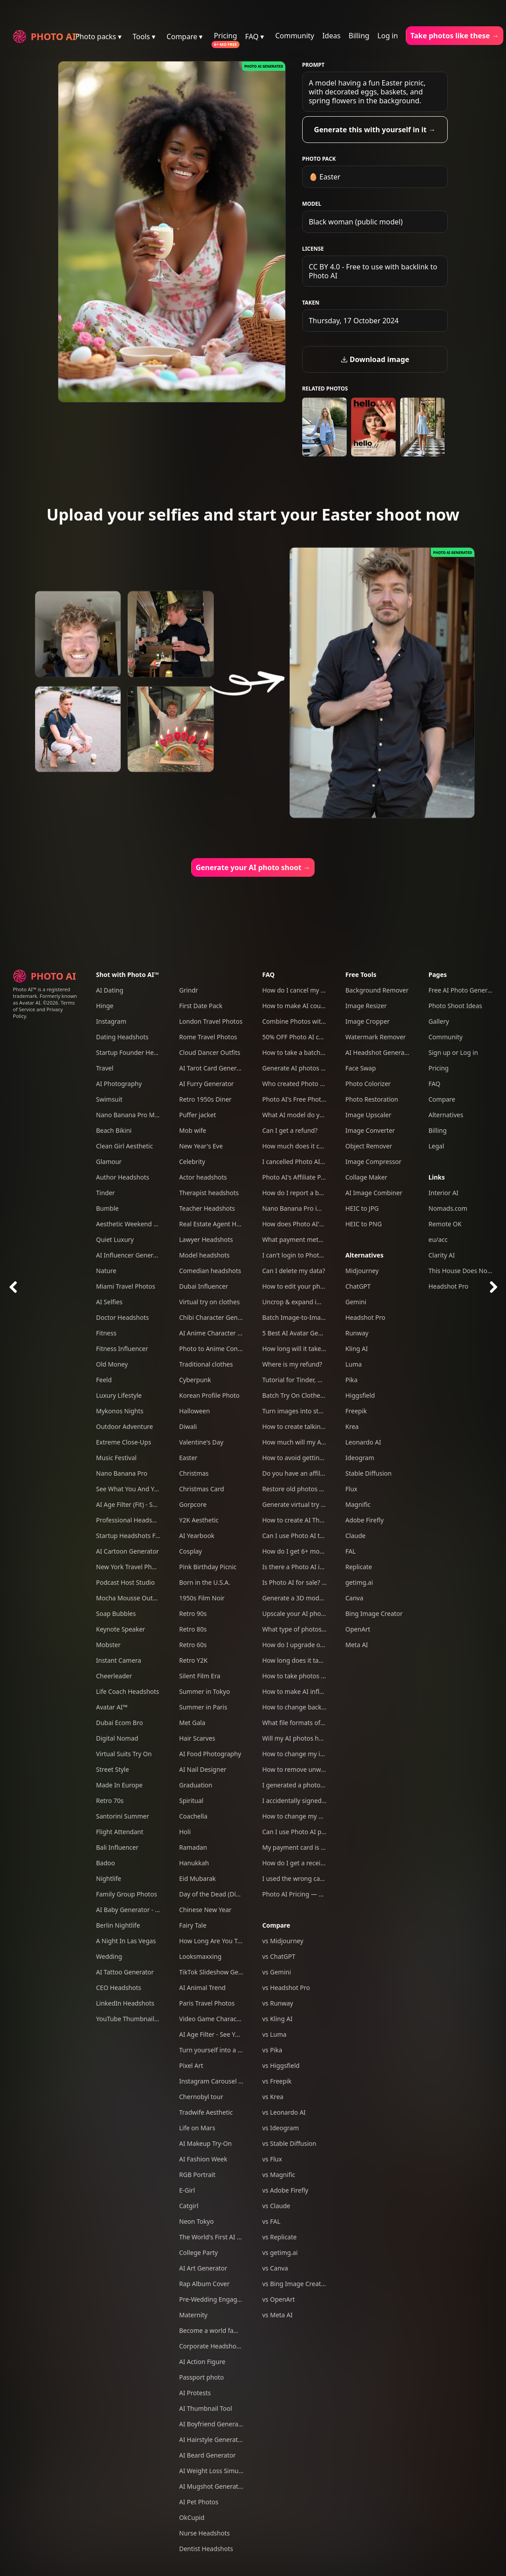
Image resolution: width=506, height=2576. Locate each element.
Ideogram (359, 1457)
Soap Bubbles (116, 1613)
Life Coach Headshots (127, 1691)
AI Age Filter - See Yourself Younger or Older (243, 2034)
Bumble (107, 1208)
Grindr (188, 990)
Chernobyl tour (201, 2096)
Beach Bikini (114, 1130)
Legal (436, 1146)
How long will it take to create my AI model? (326, 1348)
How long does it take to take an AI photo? (324, 1660)
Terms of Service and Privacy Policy (44, 1009)
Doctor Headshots (122, 1317)
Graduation (195, 1785)
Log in (387, 36)
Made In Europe (119, 1785)
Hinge (104, 1005)
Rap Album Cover (204, 2283)
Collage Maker (366, 1177)
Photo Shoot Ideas (455, 1005)
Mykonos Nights (120, 1411)
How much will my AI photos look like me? (323, 1442)
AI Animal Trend (202, 1987)
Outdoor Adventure (124, 1426)
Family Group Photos (126, 1894)
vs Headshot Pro (286, 1987)
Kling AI (356, 1348)
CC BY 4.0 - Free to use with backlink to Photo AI (373, 271)
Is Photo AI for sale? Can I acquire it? (315, 1582)
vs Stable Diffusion (289, 2143)
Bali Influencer (117, 1847)
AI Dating (109, 990)
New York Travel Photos (130, 1567)
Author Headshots (123, 1177)
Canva (354, 1598)
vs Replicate (279, 2237)
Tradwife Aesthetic (206, 2112)
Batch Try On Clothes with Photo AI (313, 1395)
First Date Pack (201, 1005)
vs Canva (275, 2268)
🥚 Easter (324, 177)
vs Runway (277, 2003)
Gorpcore (193, 1504)
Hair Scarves (197, 1738)
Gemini (355, 1302)
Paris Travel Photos (207, 2003)
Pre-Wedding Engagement (217, 2299)
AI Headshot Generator (379, 1052)
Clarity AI (442, 1255)
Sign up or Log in (453, 1052)
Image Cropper (367, 1021)
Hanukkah (194, 1863)
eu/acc (438, 1239)
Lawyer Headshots (206, 1239)
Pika (351, 1379)
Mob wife (192, 1130)
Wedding (109, 1956)
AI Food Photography (210, 1754)
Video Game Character (212, 2018)
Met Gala (192, 1722)
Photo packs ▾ (98, 36)
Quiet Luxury (115, 1239)
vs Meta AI (277, 2315)
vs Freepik (276, 2081)
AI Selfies (109, 1302)
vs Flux (272, 2159)
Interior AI (443, 1192)
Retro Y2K (193, 1660)
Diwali (188, 1426)
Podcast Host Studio (125, 1582)
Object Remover (368, 1146)
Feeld (104, 1379)
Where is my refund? (292, 1364)
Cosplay (190, 1551)
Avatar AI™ (112, 1707)
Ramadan (193, 1847)
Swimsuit (109, 1099)
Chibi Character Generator (217, 1317)
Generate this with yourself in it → (375, 129)
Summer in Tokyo (204, 1691)
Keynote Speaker (120, 1629)
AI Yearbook (197, 1535)
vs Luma (274, 2034)
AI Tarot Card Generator (214, 1068)
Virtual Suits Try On (124, 1754)
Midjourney (362, 1270)
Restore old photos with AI (300, 1489)
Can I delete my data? (293, 1270)
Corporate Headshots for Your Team (231, 2346)
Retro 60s (193, 1644)
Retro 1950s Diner (205, 1099)
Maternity (193, 2315)
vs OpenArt (278, 2299)
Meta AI (356, 1644)
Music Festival (116, 1457)
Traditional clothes (206, 1364)
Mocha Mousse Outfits (129, 1598)
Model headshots (204, 1255)
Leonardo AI (363, 1442)
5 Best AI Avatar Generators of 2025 (314, 1333)
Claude (355, 1535)
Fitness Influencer (122, 1348)
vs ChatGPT (278, 1956)
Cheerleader (114, 1676)
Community (294, 36)
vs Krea (272, 2096)
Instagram (111, 1021)
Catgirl (188, 2206)
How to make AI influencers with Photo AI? (324, 1691)
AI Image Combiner (373, 1192)
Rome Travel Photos (208, 1037)
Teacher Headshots (207, 1208)
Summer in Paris (203, 1707)
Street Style (112, 1769)
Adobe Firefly (364, 1520)
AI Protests (195, 2393)
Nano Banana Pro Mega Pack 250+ (146, 1115)
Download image (374, 359)
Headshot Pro (365, 1317)
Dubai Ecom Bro (119, 1722)
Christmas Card (201, 1489)
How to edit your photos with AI (308, 1286)
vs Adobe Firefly (285, 2190)
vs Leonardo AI (284, 2112)
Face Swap (360, 1068)
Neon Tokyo (196, 2221)
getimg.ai (359, 1582)
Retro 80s (193, 1629)
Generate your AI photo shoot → (253, 867)
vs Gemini (276, 1972)
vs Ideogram (280, 2128)
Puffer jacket (197, 1115)
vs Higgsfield (281, 2065)
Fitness (106, 1333)
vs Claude (276, 2206)
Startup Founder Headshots (136, 1052)
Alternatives (364, 1255)
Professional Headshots (130, 1520)
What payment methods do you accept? (320, 1239)
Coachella (193, 1816)
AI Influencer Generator (131, 1255)
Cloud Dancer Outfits (209, 1052)
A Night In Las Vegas (126, 1941)
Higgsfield (360, 1395)
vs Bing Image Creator (294, 2283)
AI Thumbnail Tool (205, 2408)
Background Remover (377, 990)
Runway (356, 1333)
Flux (351, 1489)
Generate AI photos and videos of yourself (323, 1068)
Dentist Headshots (206, 2548)
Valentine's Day (201, 1442)
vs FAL (271, 2221)
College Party (198, 2252)
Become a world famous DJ (218, 2330)
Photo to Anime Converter (217, 1348)
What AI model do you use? (302, 1115)
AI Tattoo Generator (125, 1972)
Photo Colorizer (368, 1083)
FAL (350, 1551)
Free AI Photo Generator (464, 990)
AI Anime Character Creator (219, 1333)
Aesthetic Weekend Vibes (132, 1224)
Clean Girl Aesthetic (124, 1146)
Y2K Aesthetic (199, 1520)
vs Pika (272, 2050)
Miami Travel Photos (125, 1286)
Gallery (439, 1021)
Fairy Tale (192, 1925)
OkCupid (192, 2517)
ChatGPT (358, 1286)
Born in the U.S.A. (205, 1582)
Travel (104, 1068)
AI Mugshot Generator (212, 2486)
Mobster (108, 1644)
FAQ (268, 974)
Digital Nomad (117, 1738)
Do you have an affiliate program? (311, 1473)
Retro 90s (193, 1613)
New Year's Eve (201, 1146)
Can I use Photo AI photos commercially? (321, 1831)
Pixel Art (191, 2065)
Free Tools (360, 974)
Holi (185, 1831)
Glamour (109, 1161)
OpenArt (357, 1629)
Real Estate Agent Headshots (221, 1224)
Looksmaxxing (200, 1956)
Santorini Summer (122, 1816)
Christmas (194, 1473)
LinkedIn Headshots (125, 2003)
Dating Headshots (122, 1037)
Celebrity (192, 1161)
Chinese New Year (205, 1909)
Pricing (225, 36)
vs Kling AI (277, 2018)
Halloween (194, 1411)
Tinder (105, 1192)
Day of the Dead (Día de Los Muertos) (233, 1894)
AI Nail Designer (203, 1769)
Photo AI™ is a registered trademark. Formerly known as (45, 996)
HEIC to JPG (362, 1208)
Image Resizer (366, 1005)
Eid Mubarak (197, 1878)
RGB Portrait (197, 2174)
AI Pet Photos (199, 2502)
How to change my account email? (312, 1816)
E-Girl (187, 2190)
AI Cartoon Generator (127, 1551)
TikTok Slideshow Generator (219, 1972)
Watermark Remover (375, 1037)
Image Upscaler (368, 1115)
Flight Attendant (119, 1831)
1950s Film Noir (202, 1598)
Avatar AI (29, 1002)
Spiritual (191, 1800)
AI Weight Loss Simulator (215, 2470)
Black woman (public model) (356, 222)
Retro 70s (110, 1800)
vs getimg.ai (280, 2252)
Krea (352, 1426)
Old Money (112, 1364)
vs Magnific (278, 2174)
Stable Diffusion (368, 1473)
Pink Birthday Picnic (208, 1567)
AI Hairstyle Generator (211, 2439)
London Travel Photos (211, 1021)
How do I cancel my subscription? (311, 990)
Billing (358, 36)
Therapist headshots (209, 1192)
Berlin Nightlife (118, 1925)
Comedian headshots (210, 1270)
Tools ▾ (144, 36)
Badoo (105, 1863)
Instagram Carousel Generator (223, 2081)
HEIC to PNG (363, 1224)
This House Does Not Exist (467, 1270)
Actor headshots (203, 1177)
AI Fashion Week (203, 2159)
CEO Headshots (119, 1987)
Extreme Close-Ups (123, 1442)
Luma (353, 1364)
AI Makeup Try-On (205, 2143)
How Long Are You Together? (221, 1941)
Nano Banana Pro (121, 1473)
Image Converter (370, 1130)
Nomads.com (448, 1208)
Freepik (356, 1411)
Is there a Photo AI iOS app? (302, 1567)
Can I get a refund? (289, 1130)
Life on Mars (197, 2128)
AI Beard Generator (207, 2455)
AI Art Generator (203, 2268)
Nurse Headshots (204, 2533)
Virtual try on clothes (209, 1302)
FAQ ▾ (254, 36)
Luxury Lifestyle (119, 1395)
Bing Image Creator (374, 1613)
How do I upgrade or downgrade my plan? (323, 1644)
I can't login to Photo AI (296, 1255)
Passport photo (201, 2377)
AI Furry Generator (206, 1083)
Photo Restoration (371, 1099)
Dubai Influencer (203, 1286)
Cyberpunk (195, 1379)
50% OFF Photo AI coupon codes (309, 1037)
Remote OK (445, 1224)
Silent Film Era (200, 1676)
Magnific (358, 1504)
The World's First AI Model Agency (229, 2237)
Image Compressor (373, 1161)
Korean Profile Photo (209, 1395)
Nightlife (108, 1878)
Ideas (331, 36)
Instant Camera (118, 1660)
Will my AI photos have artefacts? (310, 1738)
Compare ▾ (184, 36)
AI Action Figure (202, 2361)
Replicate (358, 1567)
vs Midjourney (282, 1941)
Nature (106, 1270)
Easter (188, 1457)
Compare (276, 1925)
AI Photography (119, 1083)
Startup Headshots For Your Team (145, 1535)
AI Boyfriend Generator (213, 2424)
